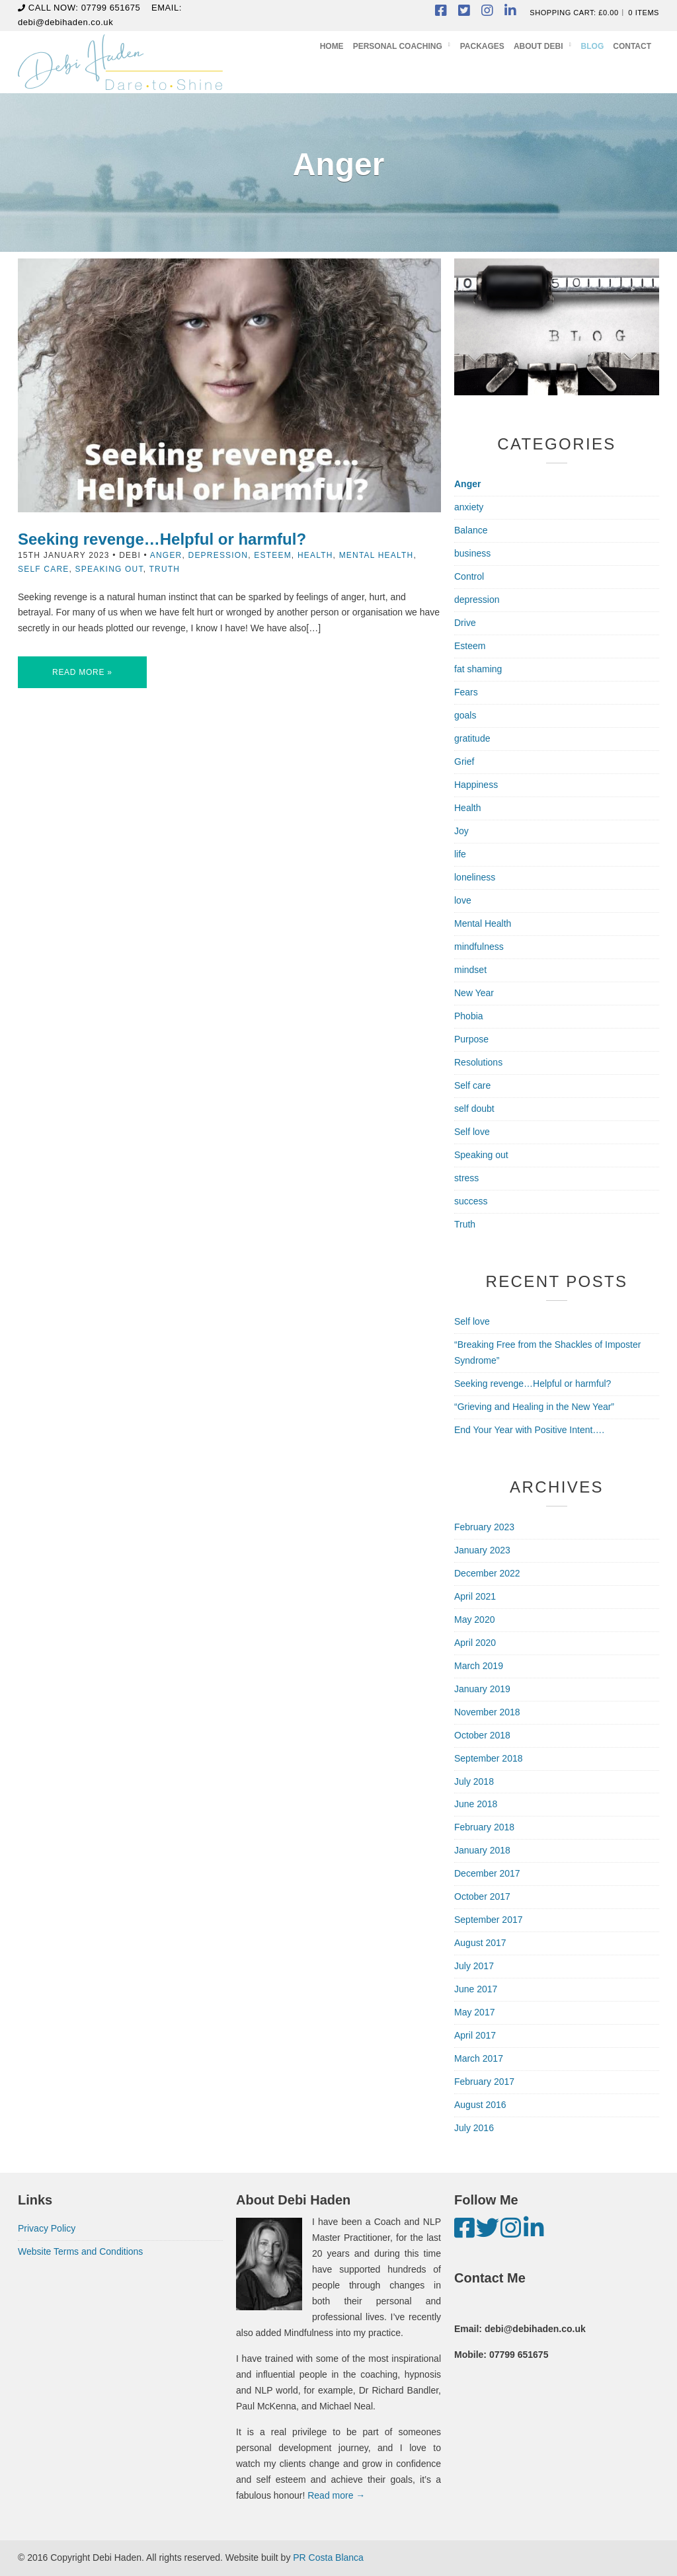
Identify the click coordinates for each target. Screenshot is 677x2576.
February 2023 (484, 1527)
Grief (464, 761)
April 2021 (475, 1596)
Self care (43, 569)
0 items (643, 13)
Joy (461, 831)
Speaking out (109, 569)
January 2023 (482, 1550)
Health (315, 555)
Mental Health (376, 555)
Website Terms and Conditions (80, 2251)
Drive (465, 622)
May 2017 (474, 2012)
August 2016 (480, 2104)
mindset (470, 969)
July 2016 (474, 2128)
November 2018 (487, 1712)
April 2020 (475, 1642)
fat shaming (478, 669)
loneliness (474, 877)
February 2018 (484, 1827)
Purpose (471, 1039)
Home (332, 46)
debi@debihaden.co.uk (65, 22)
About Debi (538, 46)
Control (469, 576)
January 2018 (482, 1850)
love (462, 900)
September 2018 (488, 1758)
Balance (471, 530)
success (471, 1201)
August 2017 (480, 1942)
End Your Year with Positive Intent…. (529, 1430)
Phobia (468, 1016)
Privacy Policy (46, 2228)
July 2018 (474, 1781)
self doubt (474, 1108)
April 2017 (475, 2035)
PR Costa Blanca (328, 2557)
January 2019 (482, 1689)
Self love (472, 1131)
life (460, 854)
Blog (592, 46)
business (472, 553)
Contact (632, 46)
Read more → (336, 2495)
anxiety (468, 507)
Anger (166, 555)
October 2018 (482, 1735)
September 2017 (488, 1919)
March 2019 (478, 1665)
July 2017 (474, 1966)
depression (218, 555)
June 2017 (475, 1989)
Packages (482, 46)
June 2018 (475, 1804)
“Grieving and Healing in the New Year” (534, 1406)
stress (466, 1178)
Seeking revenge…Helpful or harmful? (162, 539)
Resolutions (478, 1062)
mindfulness (479, 946)
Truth (164, 569)
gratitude (472, 738)
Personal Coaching (397, 46)
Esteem (273, 555)
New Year (474, 993)
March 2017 (478, 2058)
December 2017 (487, 1873)
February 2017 (484, 2081)
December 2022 (487, 1573)
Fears (466, 692)
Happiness (476, 784)
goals (465, 715)
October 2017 (482, 1896)
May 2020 (474, 1619)
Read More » (82, 672)
